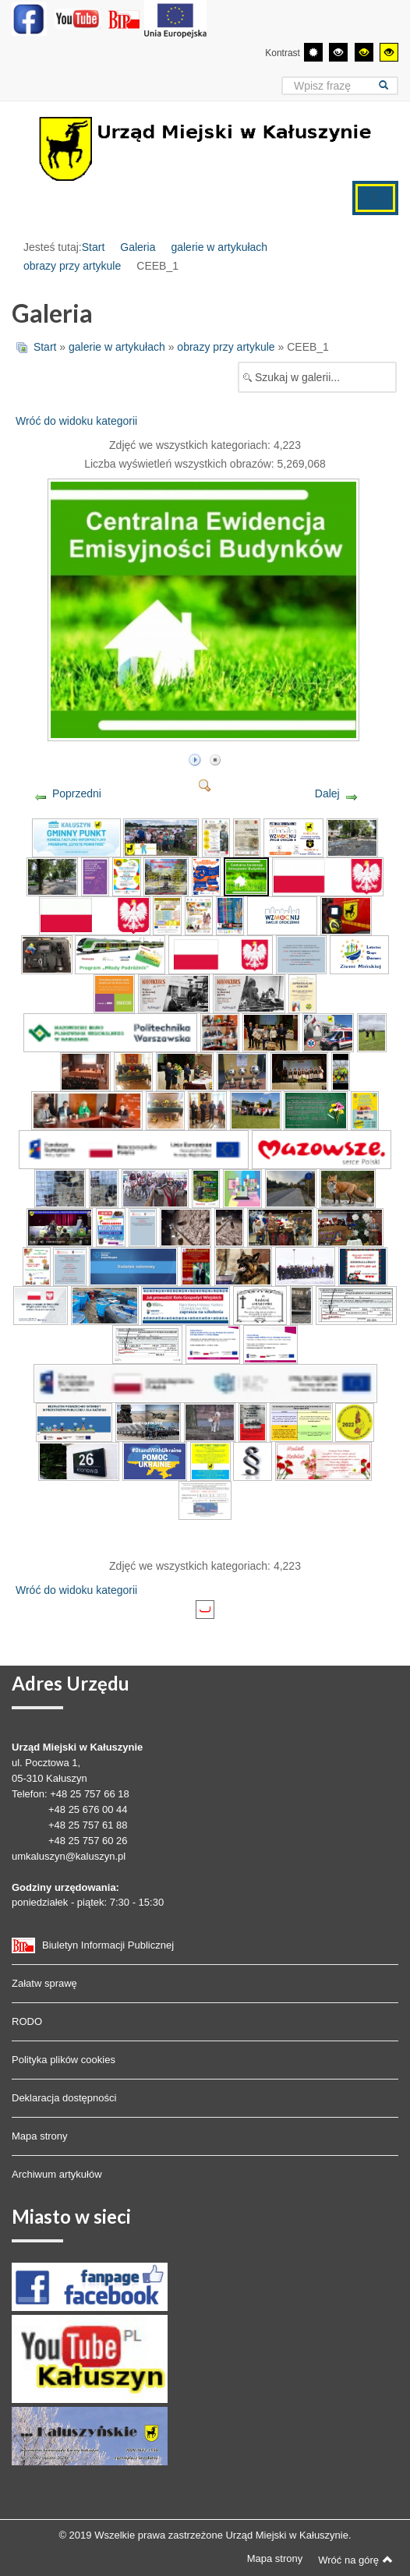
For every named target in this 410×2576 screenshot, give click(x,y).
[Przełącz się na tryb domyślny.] (313, 52)
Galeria (137, 247)
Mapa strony (40, 2136)
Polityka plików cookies (63, 2059)
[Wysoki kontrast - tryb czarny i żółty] (364, 52)
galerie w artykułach (219, 247)
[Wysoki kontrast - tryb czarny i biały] (338, 52)
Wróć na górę (355, 2559)
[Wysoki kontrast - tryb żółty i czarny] (389, 52)
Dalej (327, 793)
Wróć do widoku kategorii (76, 421)
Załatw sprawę (44, 1983)
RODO (27, 2021)
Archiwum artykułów (57, 2174)
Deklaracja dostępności (64, 2098)
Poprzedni (76, 793)
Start (93, 247)
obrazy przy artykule (72, 266)
